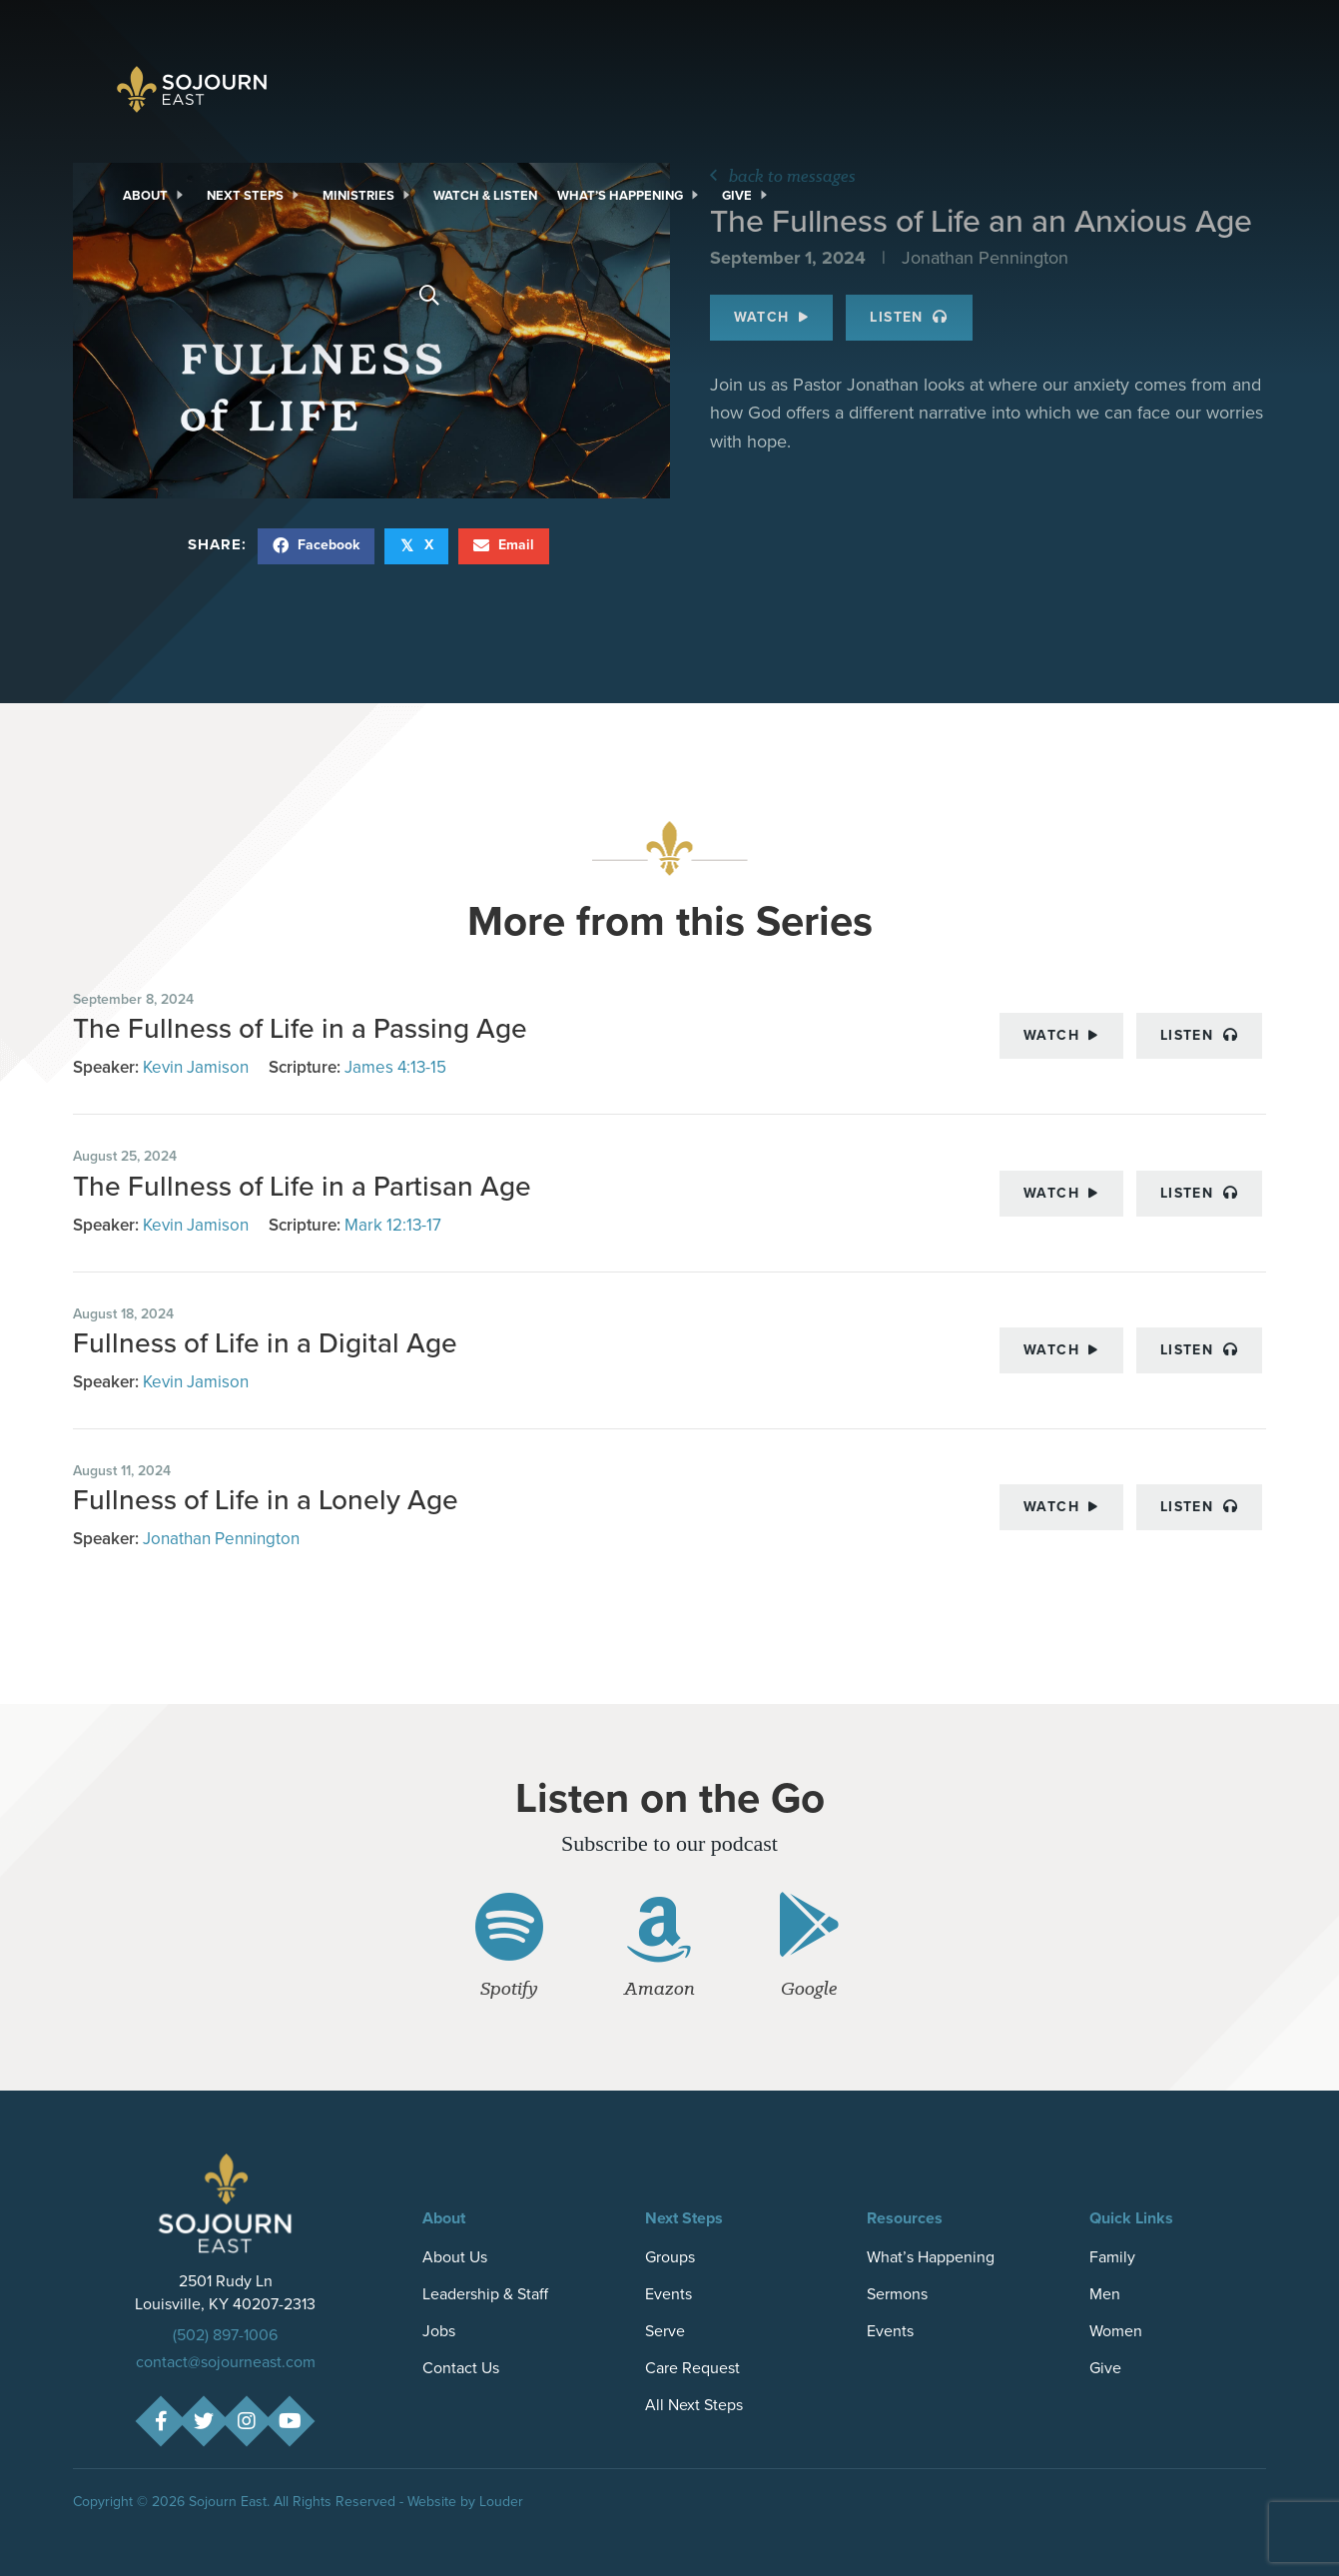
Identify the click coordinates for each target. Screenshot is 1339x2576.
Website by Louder (465, 2501)
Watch (1061, 1035)
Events (668, 2293)
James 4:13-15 (395, 1067)
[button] (161, 2421)
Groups (670, 2256)
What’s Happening (931, 2256)
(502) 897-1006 (225, 2334)
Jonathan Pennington (221, 1538)
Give (1105, 2367)
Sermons (897, 2293)
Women (1115, 2330)
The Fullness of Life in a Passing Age (300, 1028)
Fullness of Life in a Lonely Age (265, 1499)
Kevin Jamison (196, 1067)
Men (1104, 2293)
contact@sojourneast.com (226, 2361)
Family (1112, 2256)
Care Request (692, 2367)
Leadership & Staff (485, 2293)
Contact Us (460, 2367)
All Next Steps (694, 2404)
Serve (665, 2330)
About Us (454, 2256)
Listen (1199, 1035)
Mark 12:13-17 (392, 1225)
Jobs (438, 2330)
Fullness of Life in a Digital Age (265, 1342)
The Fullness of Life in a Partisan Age (302, 1186)
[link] (155, 196)
